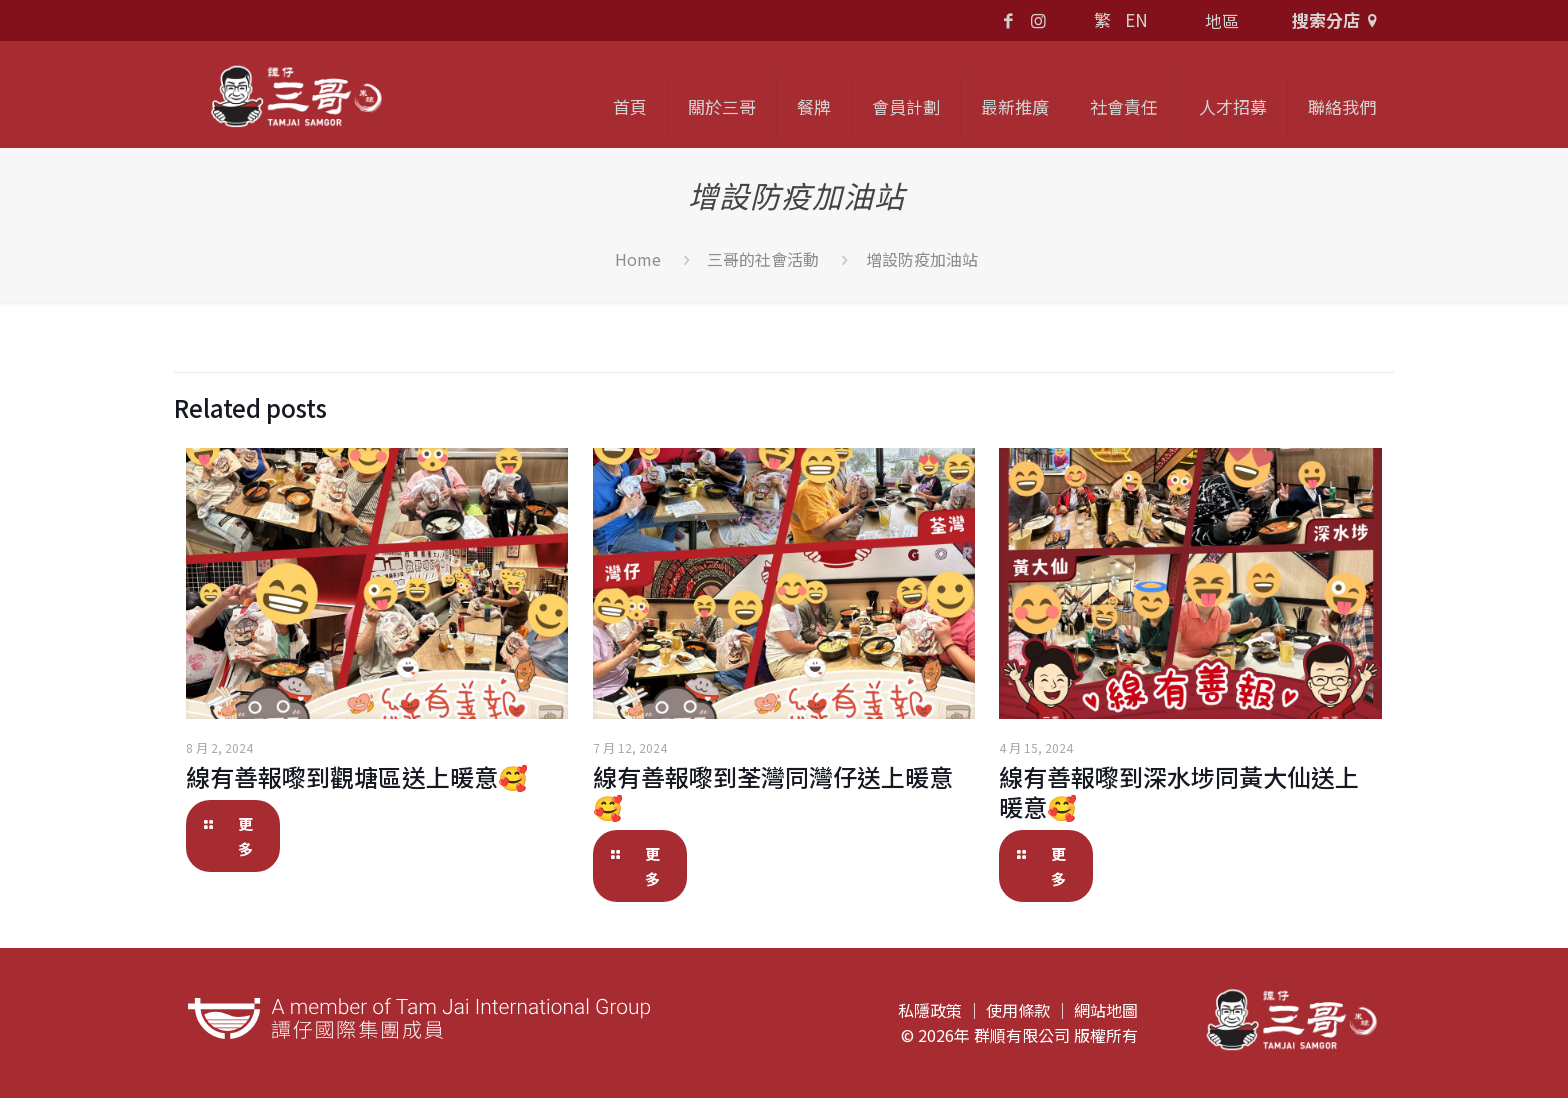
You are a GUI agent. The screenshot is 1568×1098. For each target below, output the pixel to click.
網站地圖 (1106, 1010)
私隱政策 (930, 1010)
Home (638, 259)
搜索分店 (1338, 19)
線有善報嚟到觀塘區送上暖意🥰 (357, 776)
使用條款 (1018, 1010)
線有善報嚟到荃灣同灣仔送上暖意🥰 (773, 791)
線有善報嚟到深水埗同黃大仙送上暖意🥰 (1179, 791)
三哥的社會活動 (763, 259)
